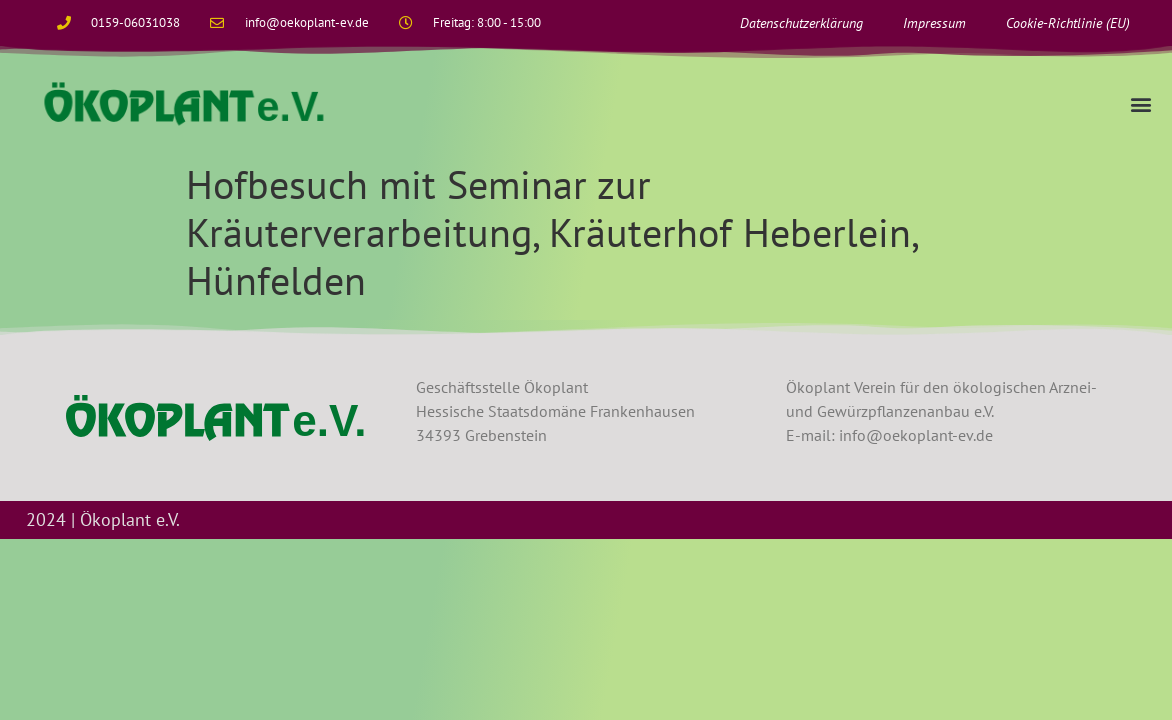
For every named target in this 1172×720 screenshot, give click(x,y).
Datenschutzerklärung (801, 23)
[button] (1140, 103)
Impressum (934, 23)
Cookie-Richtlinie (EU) (1068, 23)
